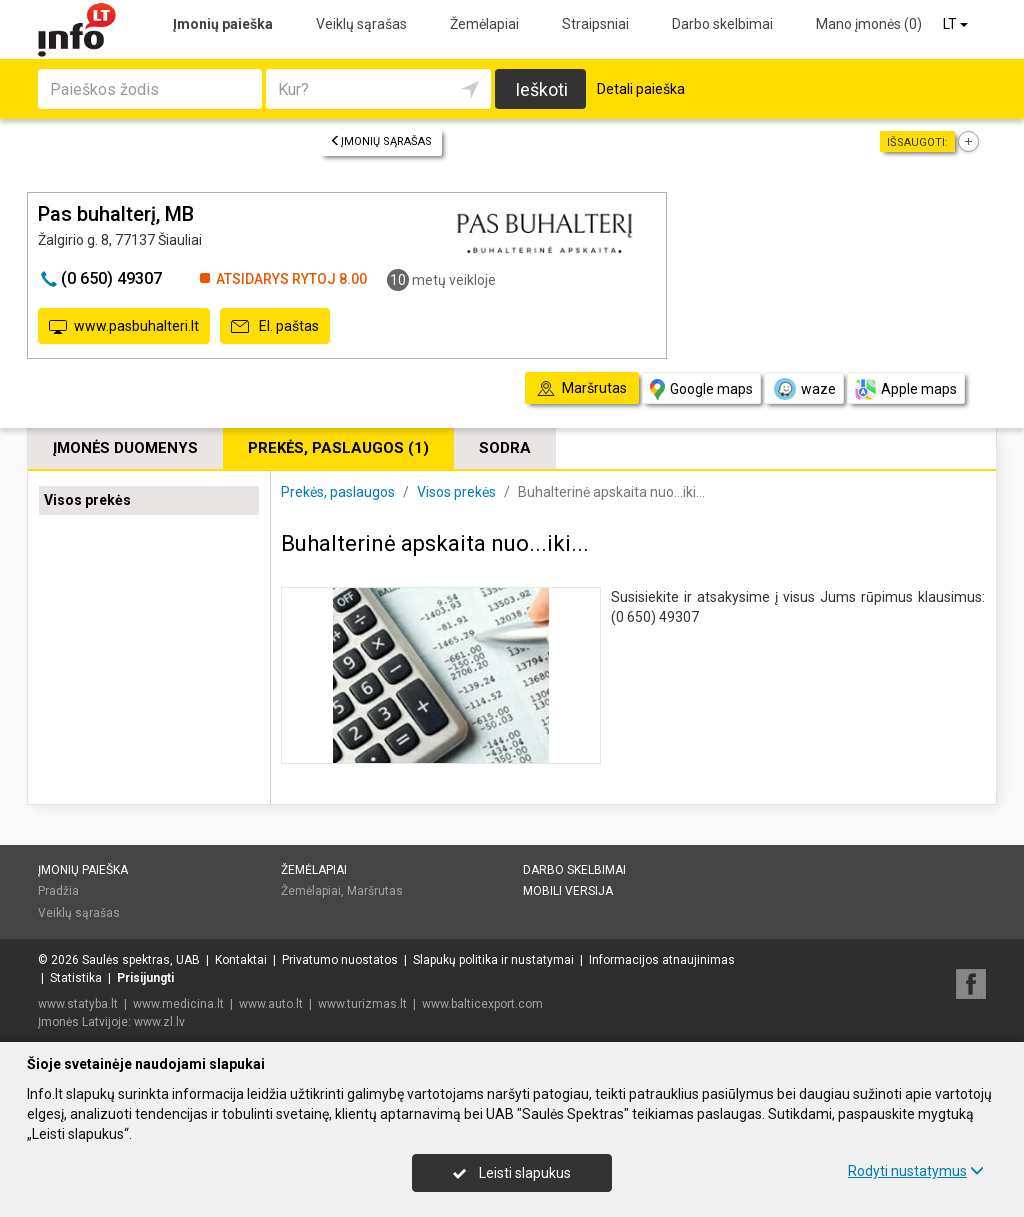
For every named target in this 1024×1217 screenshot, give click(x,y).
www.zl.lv (159, 1022)
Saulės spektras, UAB (141, 960)
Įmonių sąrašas (381, 141)
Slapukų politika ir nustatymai (493, 960)
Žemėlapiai (484, 24)
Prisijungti (145, 978)
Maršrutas (375, 891)
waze (804, 389)
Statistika (76, 978)
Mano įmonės (869, 24)
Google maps (701, 389)
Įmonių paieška (223, 24)
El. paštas (275, 327)
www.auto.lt (271, 1004)
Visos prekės (87, 500)
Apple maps (906, 389)
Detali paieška (641, 89)
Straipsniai (595, 24)
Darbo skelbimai (722, 24)
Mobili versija (568, 891)
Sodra (505, 448)
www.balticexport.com (482, 1004)
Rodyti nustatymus (916, 1171)
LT (957, 24)
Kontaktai (241, 960)
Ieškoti (541, 89)
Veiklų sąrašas (361, 24)
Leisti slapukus (512, 1173)
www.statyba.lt (78, 1004)
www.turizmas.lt (362, 1004)
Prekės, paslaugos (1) (338, 448)
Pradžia (58, 891)
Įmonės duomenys (125, 448)
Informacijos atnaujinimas (662, 960)
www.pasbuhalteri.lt (124, 327)
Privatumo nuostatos (340, 960)
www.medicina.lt (178, 1004)
